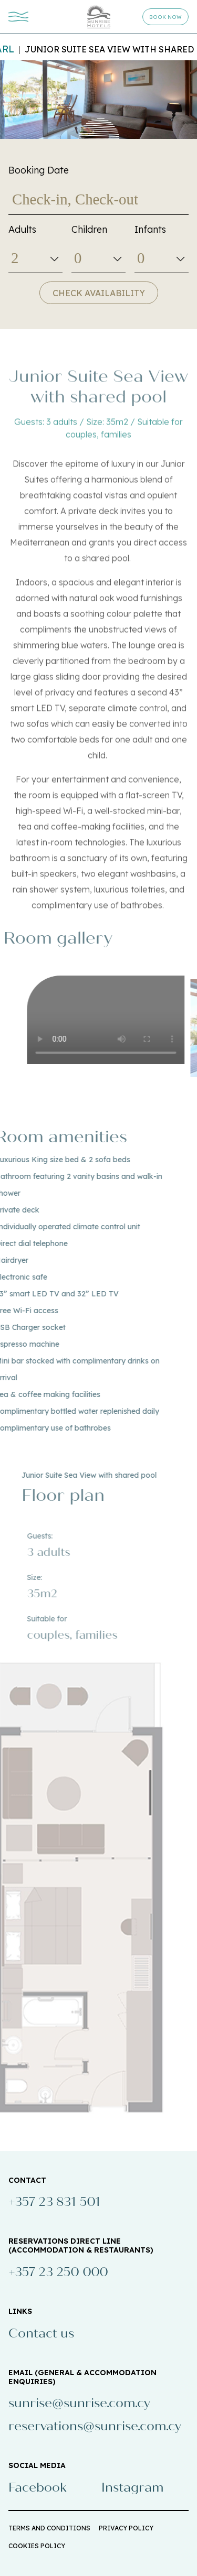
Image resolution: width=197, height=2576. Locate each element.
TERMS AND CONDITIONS (49, 2528)
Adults (22, 229)
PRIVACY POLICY (126, 2528)
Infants (150, 229)
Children (89, 229)
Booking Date (38, 170)
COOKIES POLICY (36, 2546)
